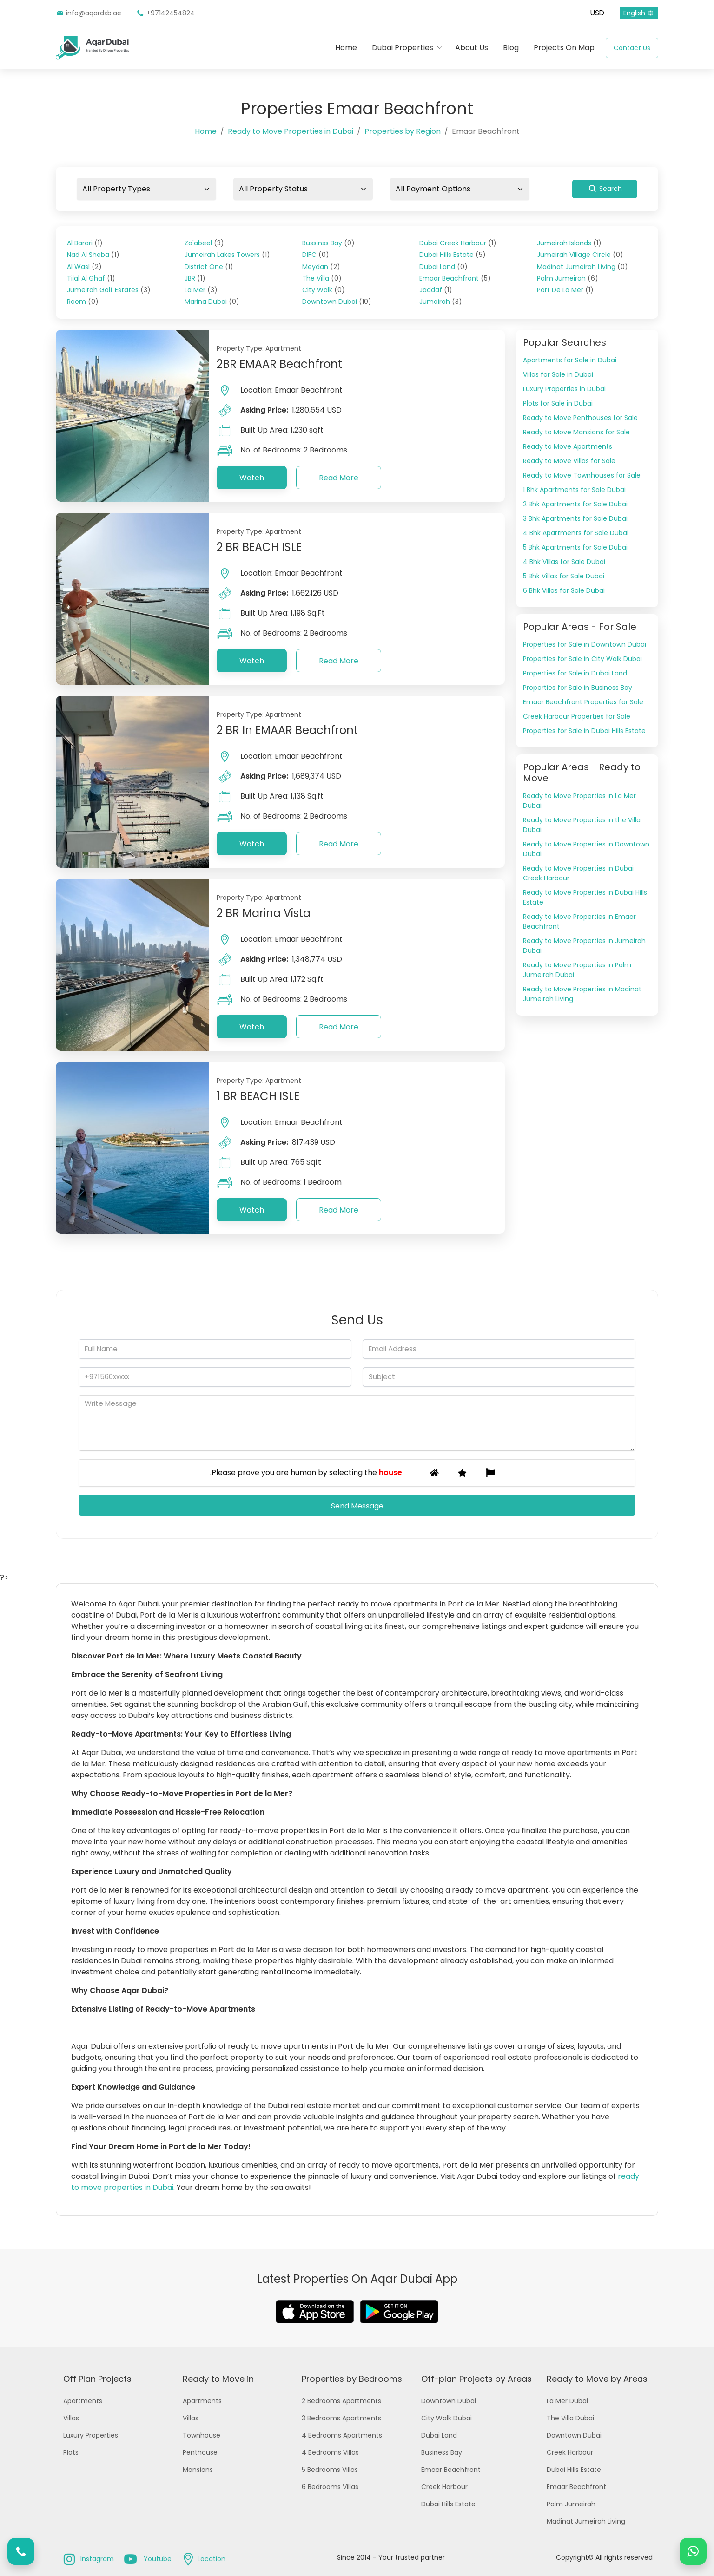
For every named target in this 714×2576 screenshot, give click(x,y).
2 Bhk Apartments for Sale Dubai (575, 504)
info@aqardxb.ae (88, 13)
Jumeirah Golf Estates (109, 290)
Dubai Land (443, 266)
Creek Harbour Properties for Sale (576, 716)
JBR (195, 278)
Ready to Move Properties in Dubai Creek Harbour (578, 873)
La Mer (201, 290)
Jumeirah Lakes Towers (227, 254)
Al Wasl (84, 266)
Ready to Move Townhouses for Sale (582, 475)
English (638, 13)
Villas (71, 2418)
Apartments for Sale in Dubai (569, 360)
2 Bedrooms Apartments (341, 2401)
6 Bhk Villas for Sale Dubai (564, 590)
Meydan (321, 266)
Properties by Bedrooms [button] (352, 2379)
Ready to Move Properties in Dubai (290, 131)
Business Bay (441, 2452)
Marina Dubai (212, 301)
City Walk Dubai (446, 2418)
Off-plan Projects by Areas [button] (476, 2379)
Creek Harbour (444, 2486)
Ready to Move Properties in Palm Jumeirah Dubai (577, 969)
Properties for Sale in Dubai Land (575, 673)
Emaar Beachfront (455, 278)
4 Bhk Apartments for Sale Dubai (575, 532)
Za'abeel (204, 243)
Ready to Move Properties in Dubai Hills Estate (585, 897)
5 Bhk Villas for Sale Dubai (563, 576)
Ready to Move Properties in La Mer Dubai (579, 800)
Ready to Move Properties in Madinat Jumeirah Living (582, 993)
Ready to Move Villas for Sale (569, 460)
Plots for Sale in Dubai (558, 403)
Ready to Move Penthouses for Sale (580, 417)
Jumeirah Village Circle (580, 254)
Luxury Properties (90, 2435)
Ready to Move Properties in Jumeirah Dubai (584, 945)
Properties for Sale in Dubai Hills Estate (584, 730)
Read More (338, 477)
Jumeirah (440, 301)
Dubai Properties (402, 47)
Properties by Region (402, 131)
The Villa (322, 278)
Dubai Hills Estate (452, 254)
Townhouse (201, 2435)
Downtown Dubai (336, 301)
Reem (83, 301)
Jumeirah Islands (569, 243)
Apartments (82, 2401)
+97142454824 (165, 13)
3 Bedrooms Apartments (341, 2418)
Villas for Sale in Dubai (558, 374)
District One (209, 266)
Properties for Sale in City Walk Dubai (582, 658)
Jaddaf (435, 290)
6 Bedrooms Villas (330, 2486)
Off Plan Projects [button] (97, 2379)
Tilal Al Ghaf (91, 278)
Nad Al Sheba (93, 254)
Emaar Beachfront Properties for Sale (583, 702)
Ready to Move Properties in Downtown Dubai (586, 849)
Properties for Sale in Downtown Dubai (584, 644)
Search (605, 188)
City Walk (323, 290)
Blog (511, 47)
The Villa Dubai (570, 2418)
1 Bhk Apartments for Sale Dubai (574, 489)
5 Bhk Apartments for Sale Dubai (575, 547)
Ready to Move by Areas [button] (597, 2379)
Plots (71, 2452)
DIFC (315, 254)
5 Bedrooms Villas (330, 2469)
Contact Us (632, 47)
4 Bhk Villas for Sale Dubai (564, 561)
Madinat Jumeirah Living (582, 266)
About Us (471, 47)
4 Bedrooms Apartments (342, 2435)
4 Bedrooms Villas (330, 2452)
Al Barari (85, 243)
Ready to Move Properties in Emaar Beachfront (579, 921)
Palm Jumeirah (567, 278)
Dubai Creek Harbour (457, 243)
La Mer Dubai (567, 2401)
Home (346, 47)
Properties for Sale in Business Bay (577, 687)
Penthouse (200, 2452)
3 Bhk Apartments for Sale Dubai (575, 518)
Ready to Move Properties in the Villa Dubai (582, 824)
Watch (251, 477)
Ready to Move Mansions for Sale (576, 432)
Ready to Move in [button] (218, 2379)
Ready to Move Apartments (567, 446)
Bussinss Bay (328, 243)
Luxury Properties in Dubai (564, 388)
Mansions (198, 2469)
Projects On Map (564, 47)
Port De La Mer (565, 290)
